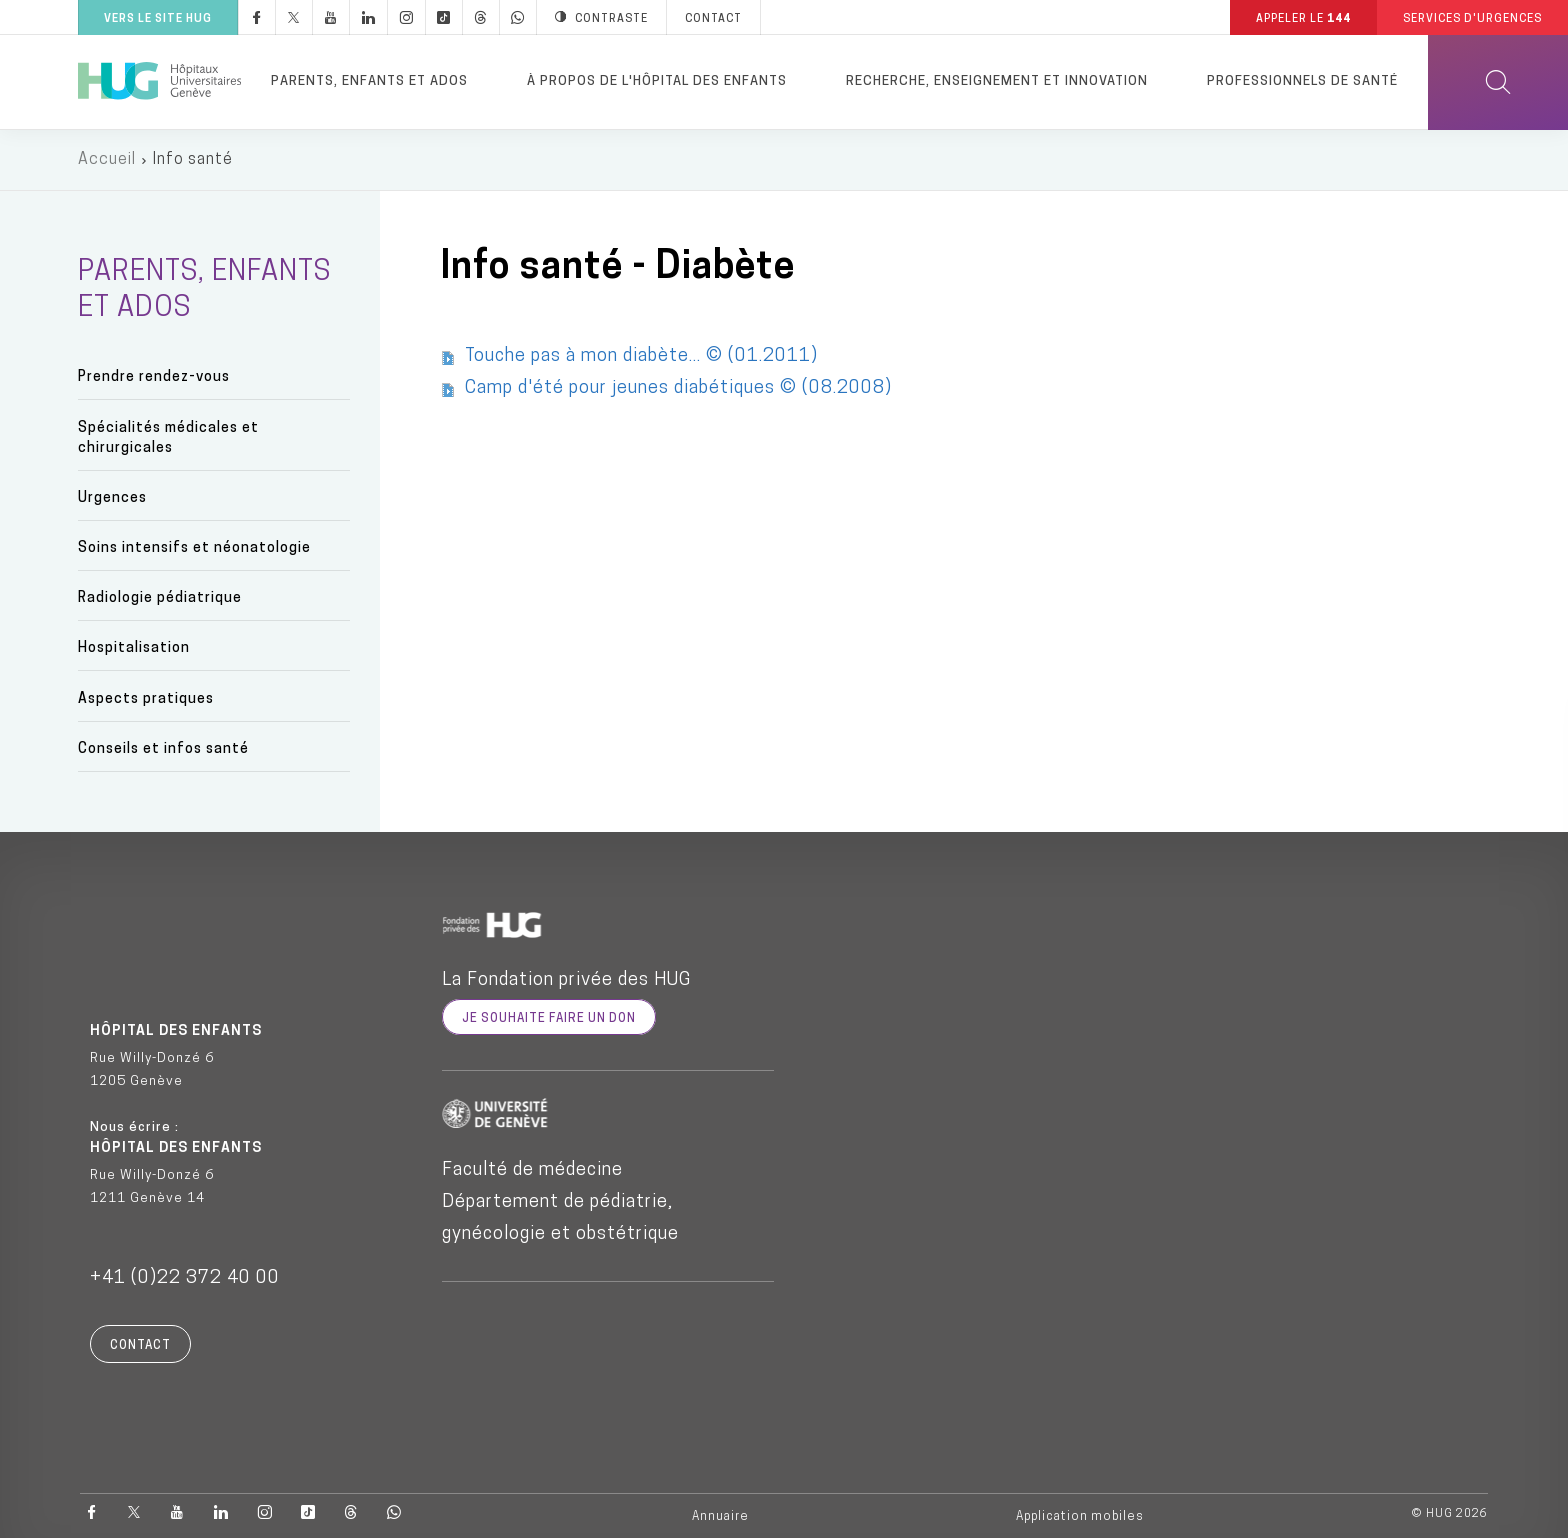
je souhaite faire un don (549, 1019)
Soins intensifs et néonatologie (194, 548)
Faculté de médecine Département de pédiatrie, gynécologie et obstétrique (560, 1202)
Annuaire (720, 1517)
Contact (140, 1346)
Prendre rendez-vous (154, 377)
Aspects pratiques (146, 699)
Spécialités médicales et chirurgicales (168, 438)
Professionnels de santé (1302, 81)
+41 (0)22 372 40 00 (185, 1278)
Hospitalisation (134, 648)
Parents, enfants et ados (369, 81)
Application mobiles (1080, 1517)
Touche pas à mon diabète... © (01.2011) (641, 356)
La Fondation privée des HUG (566, 980)
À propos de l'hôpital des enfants (657, 81)
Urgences (112, 498)
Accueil (107, 160)
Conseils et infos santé (163, 749)
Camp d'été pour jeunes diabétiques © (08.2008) (678, 388)
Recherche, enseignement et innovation (997, 81)
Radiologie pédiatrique (160, 598)
